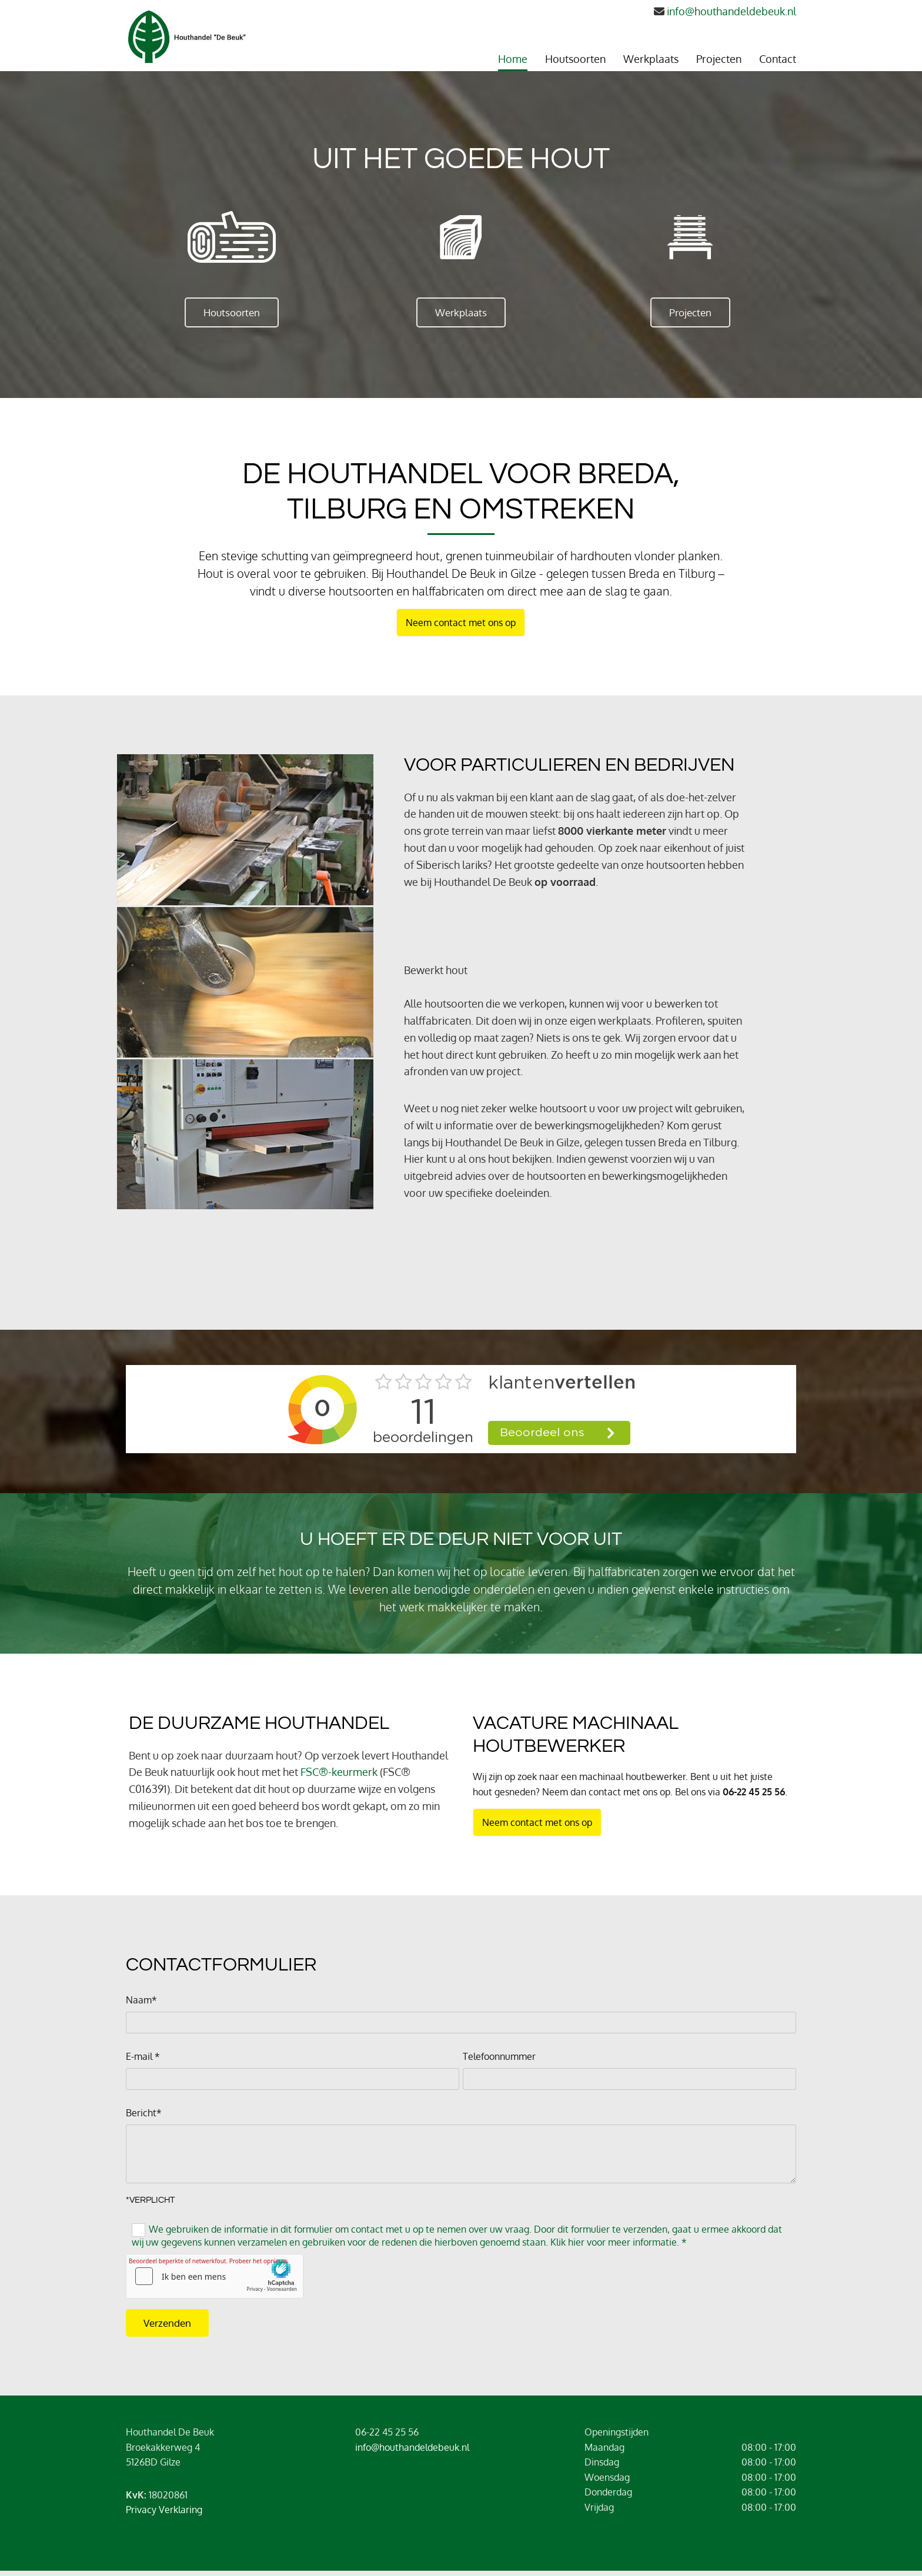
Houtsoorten (575, 58)
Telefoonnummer (499, 2056)
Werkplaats (651, 58)
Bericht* (144, 2113)
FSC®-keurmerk (339, 1771)
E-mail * (143, 2056)
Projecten (718, 58)
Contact (777, 58)
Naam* (141, 2000)
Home (512, 58)
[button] (232, 312)
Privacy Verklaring (164, 2509)
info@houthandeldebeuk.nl (731, 11)
